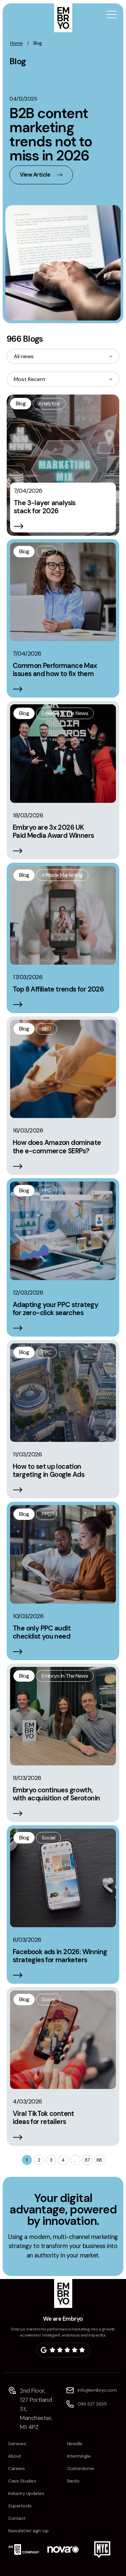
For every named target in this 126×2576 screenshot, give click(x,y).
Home (16, 43)
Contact (17, 2518)
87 (87, 2160)
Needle (74, 2443)
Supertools (19, 2506)
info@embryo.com (97, 2390)
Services (17, 2443)
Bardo (73, 2481)
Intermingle (79, 2456)
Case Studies (22, 2481)
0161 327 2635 (92, 2404)
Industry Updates (26, 2493)
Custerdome (80, 2468)
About (14, 2456)
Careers (16, 2468)
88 (99, 2160)
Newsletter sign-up (28, 2531)
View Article (35, 174)
